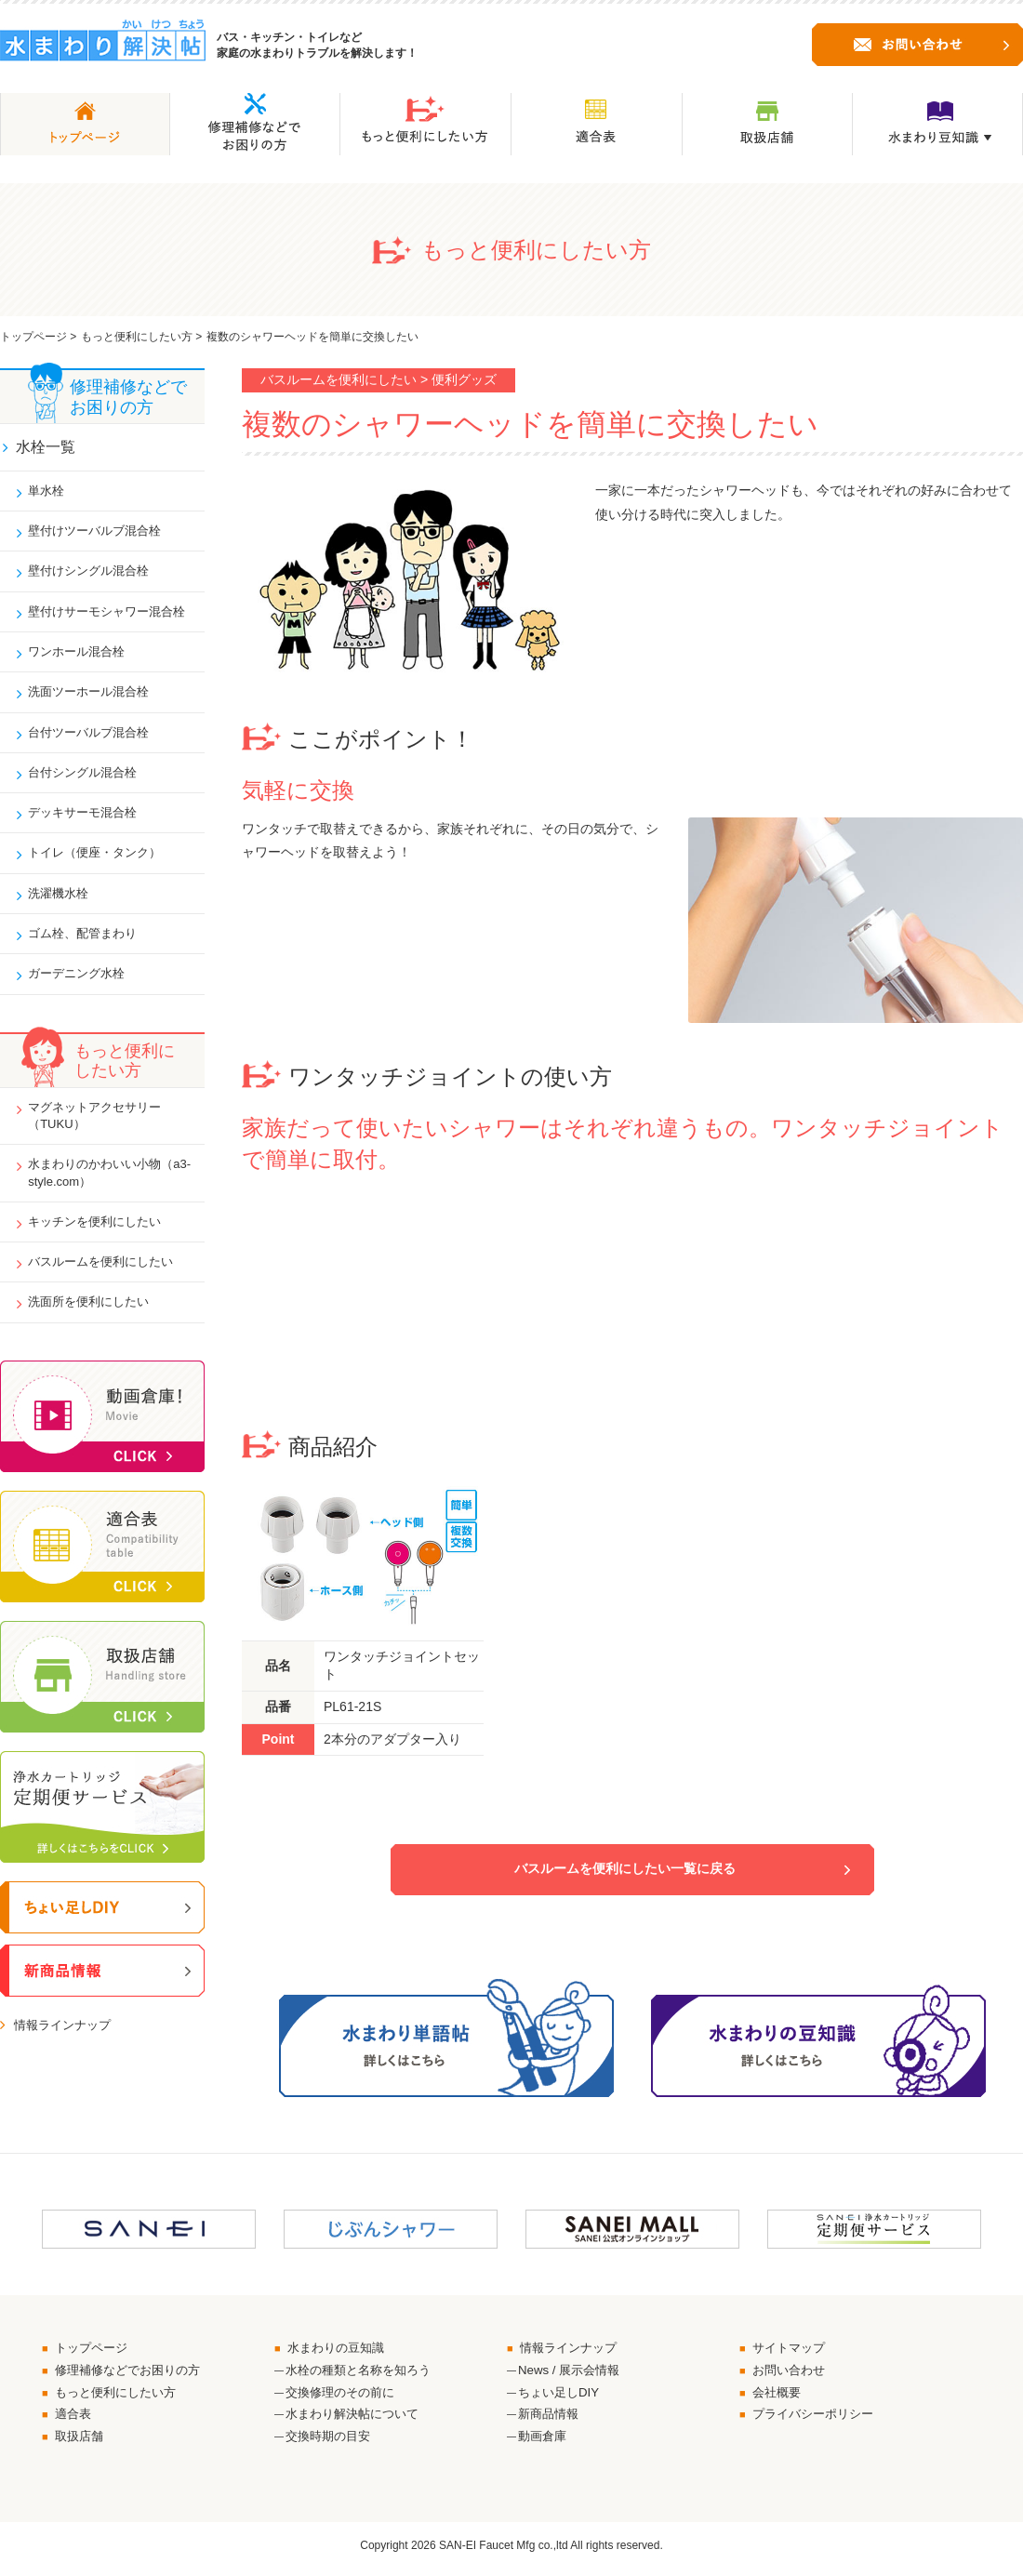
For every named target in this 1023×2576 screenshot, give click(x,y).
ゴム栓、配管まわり (88, 949)
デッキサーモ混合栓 (88, 824)
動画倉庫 (544, 2442)
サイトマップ (792, 2348)
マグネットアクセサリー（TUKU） (101, 1134)
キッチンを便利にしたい (101, 1245)
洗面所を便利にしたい (95, 1328)
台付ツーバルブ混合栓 (95, 742)
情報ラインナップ (66, 2052)
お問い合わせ (792, 2372)
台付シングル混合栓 (88, 784)
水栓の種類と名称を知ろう (364, 2372)
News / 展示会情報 (572, 2372)
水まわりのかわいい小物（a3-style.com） (101, 1195)
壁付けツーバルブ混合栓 (101, 534)
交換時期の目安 (331, 2442)
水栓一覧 (46, 448)
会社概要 (779, 2395)
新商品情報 (550, 2418)
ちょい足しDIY (561, 2395)
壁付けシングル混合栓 (95, 576)
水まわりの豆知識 (340, 2348)
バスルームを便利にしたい (108, 1286)
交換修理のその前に (344, 2395)
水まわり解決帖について (357, 2418)
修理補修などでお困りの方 (134, 2372)
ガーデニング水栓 (82, 991)
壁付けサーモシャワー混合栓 (114, 617)
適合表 (75, 2418)
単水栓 (49, 493)
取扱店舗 (82, 2442)
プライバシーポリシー (818, 2418)
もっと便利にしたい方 (137, 336)
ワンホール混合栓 (82, 659)
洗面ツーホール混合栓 (95, 701)
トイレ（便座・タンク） (101, 866)
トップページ (33, 336)
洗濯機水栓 (62, 908)
